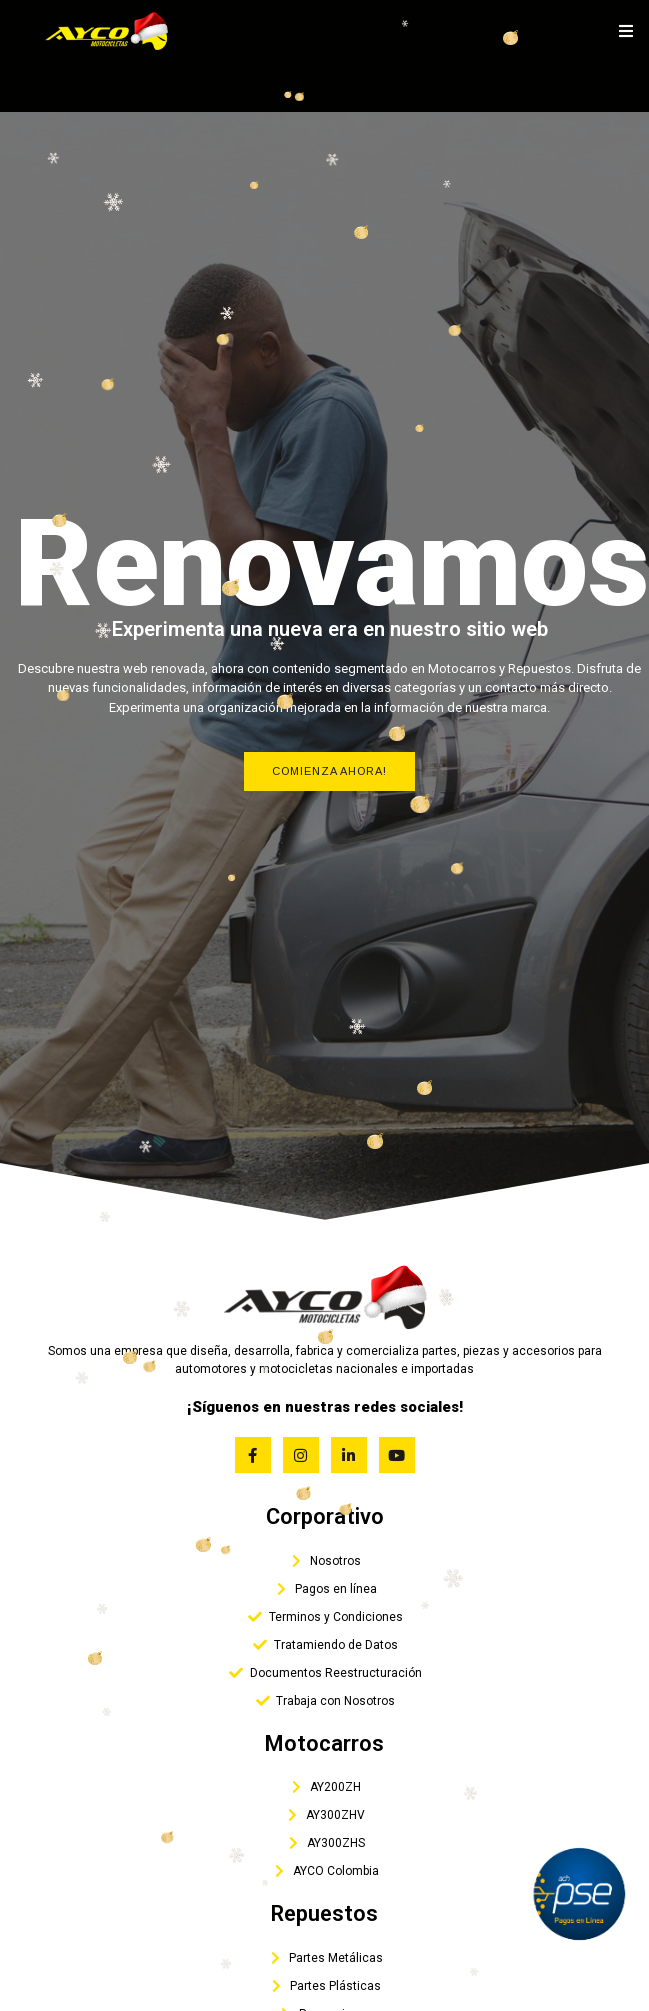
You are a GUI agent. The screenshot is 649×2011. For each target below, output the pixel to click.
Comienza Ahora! (329, 771)
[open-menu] (626, 31)
